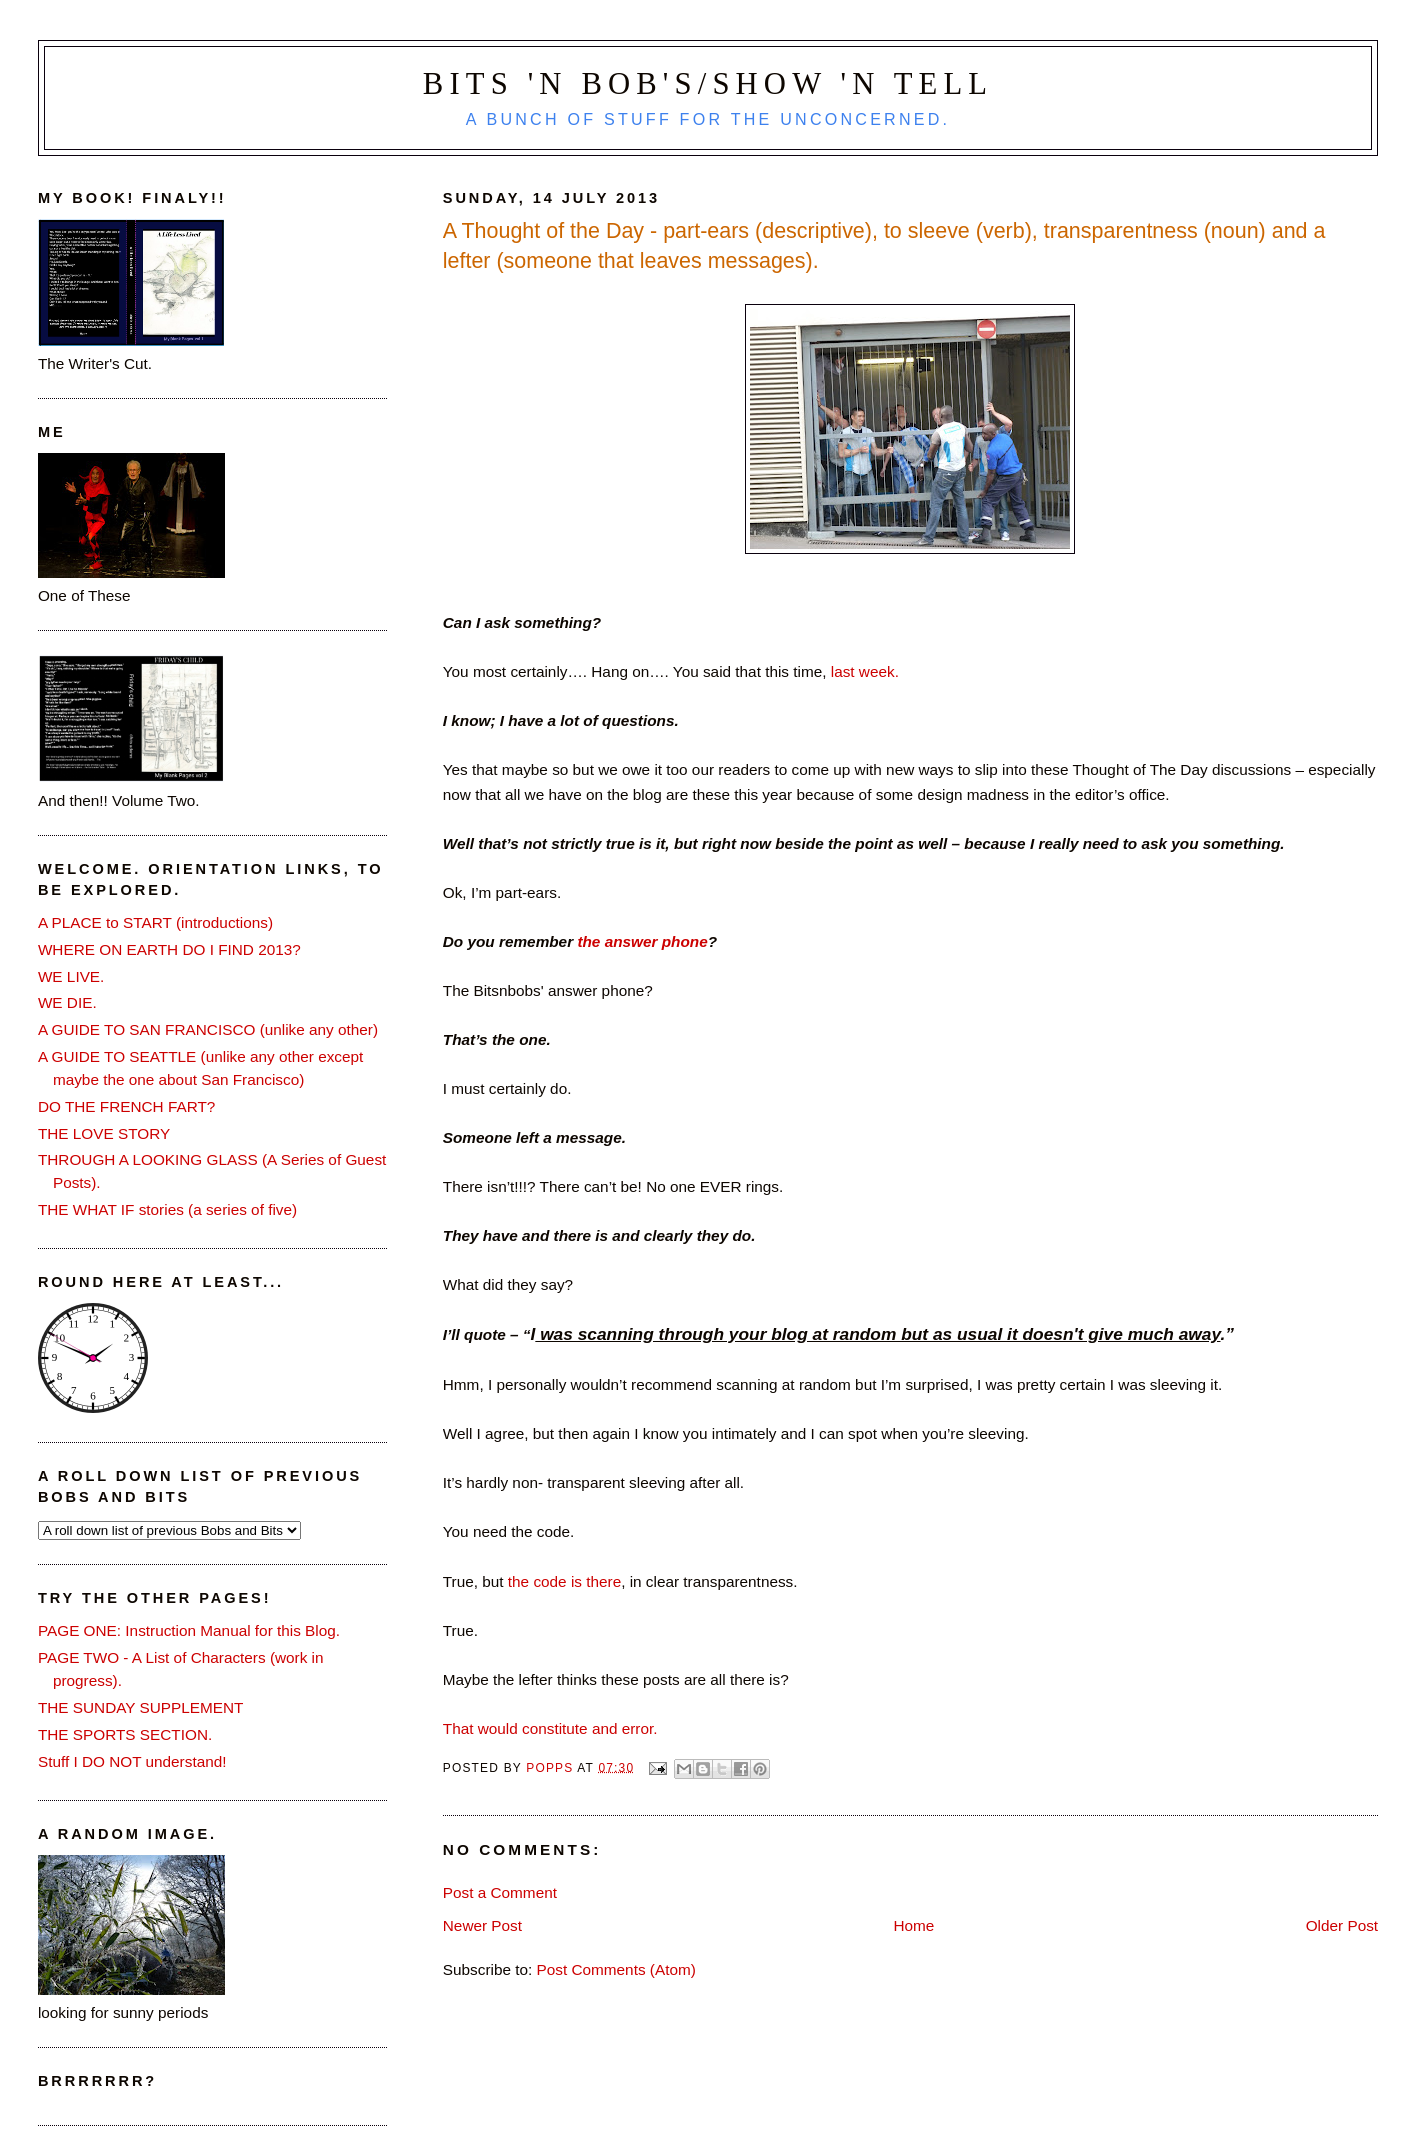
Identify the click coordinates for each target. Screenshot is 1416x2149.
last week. (865, 671)
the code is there (563, 1581)
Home (913, 1925)
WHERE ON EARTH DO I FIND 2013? (169, 949)
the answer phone (642, 941)
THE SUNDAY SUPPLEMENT (141, 1707)
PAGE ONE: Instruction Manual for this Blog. (189, 1630)
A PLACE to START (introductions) (155, 922)
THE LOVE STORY (104, 1133)
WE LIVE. (71, 976)
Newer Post (482, 1925)
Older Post (1342, 1925)
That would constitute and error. (550, 1728)
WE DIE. (67, 1002)
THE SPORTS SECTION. (125, 1734)
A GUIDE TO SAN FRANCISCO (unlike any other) (208, 1029)
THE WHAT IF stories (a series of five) (167, 1209)
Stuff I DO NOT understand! (132, 1761)
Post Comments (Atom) (616, 1969)
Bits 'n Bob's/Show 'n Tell (708, 84)
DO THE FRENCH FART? (126, 1106)
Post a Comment (500, 1892)
